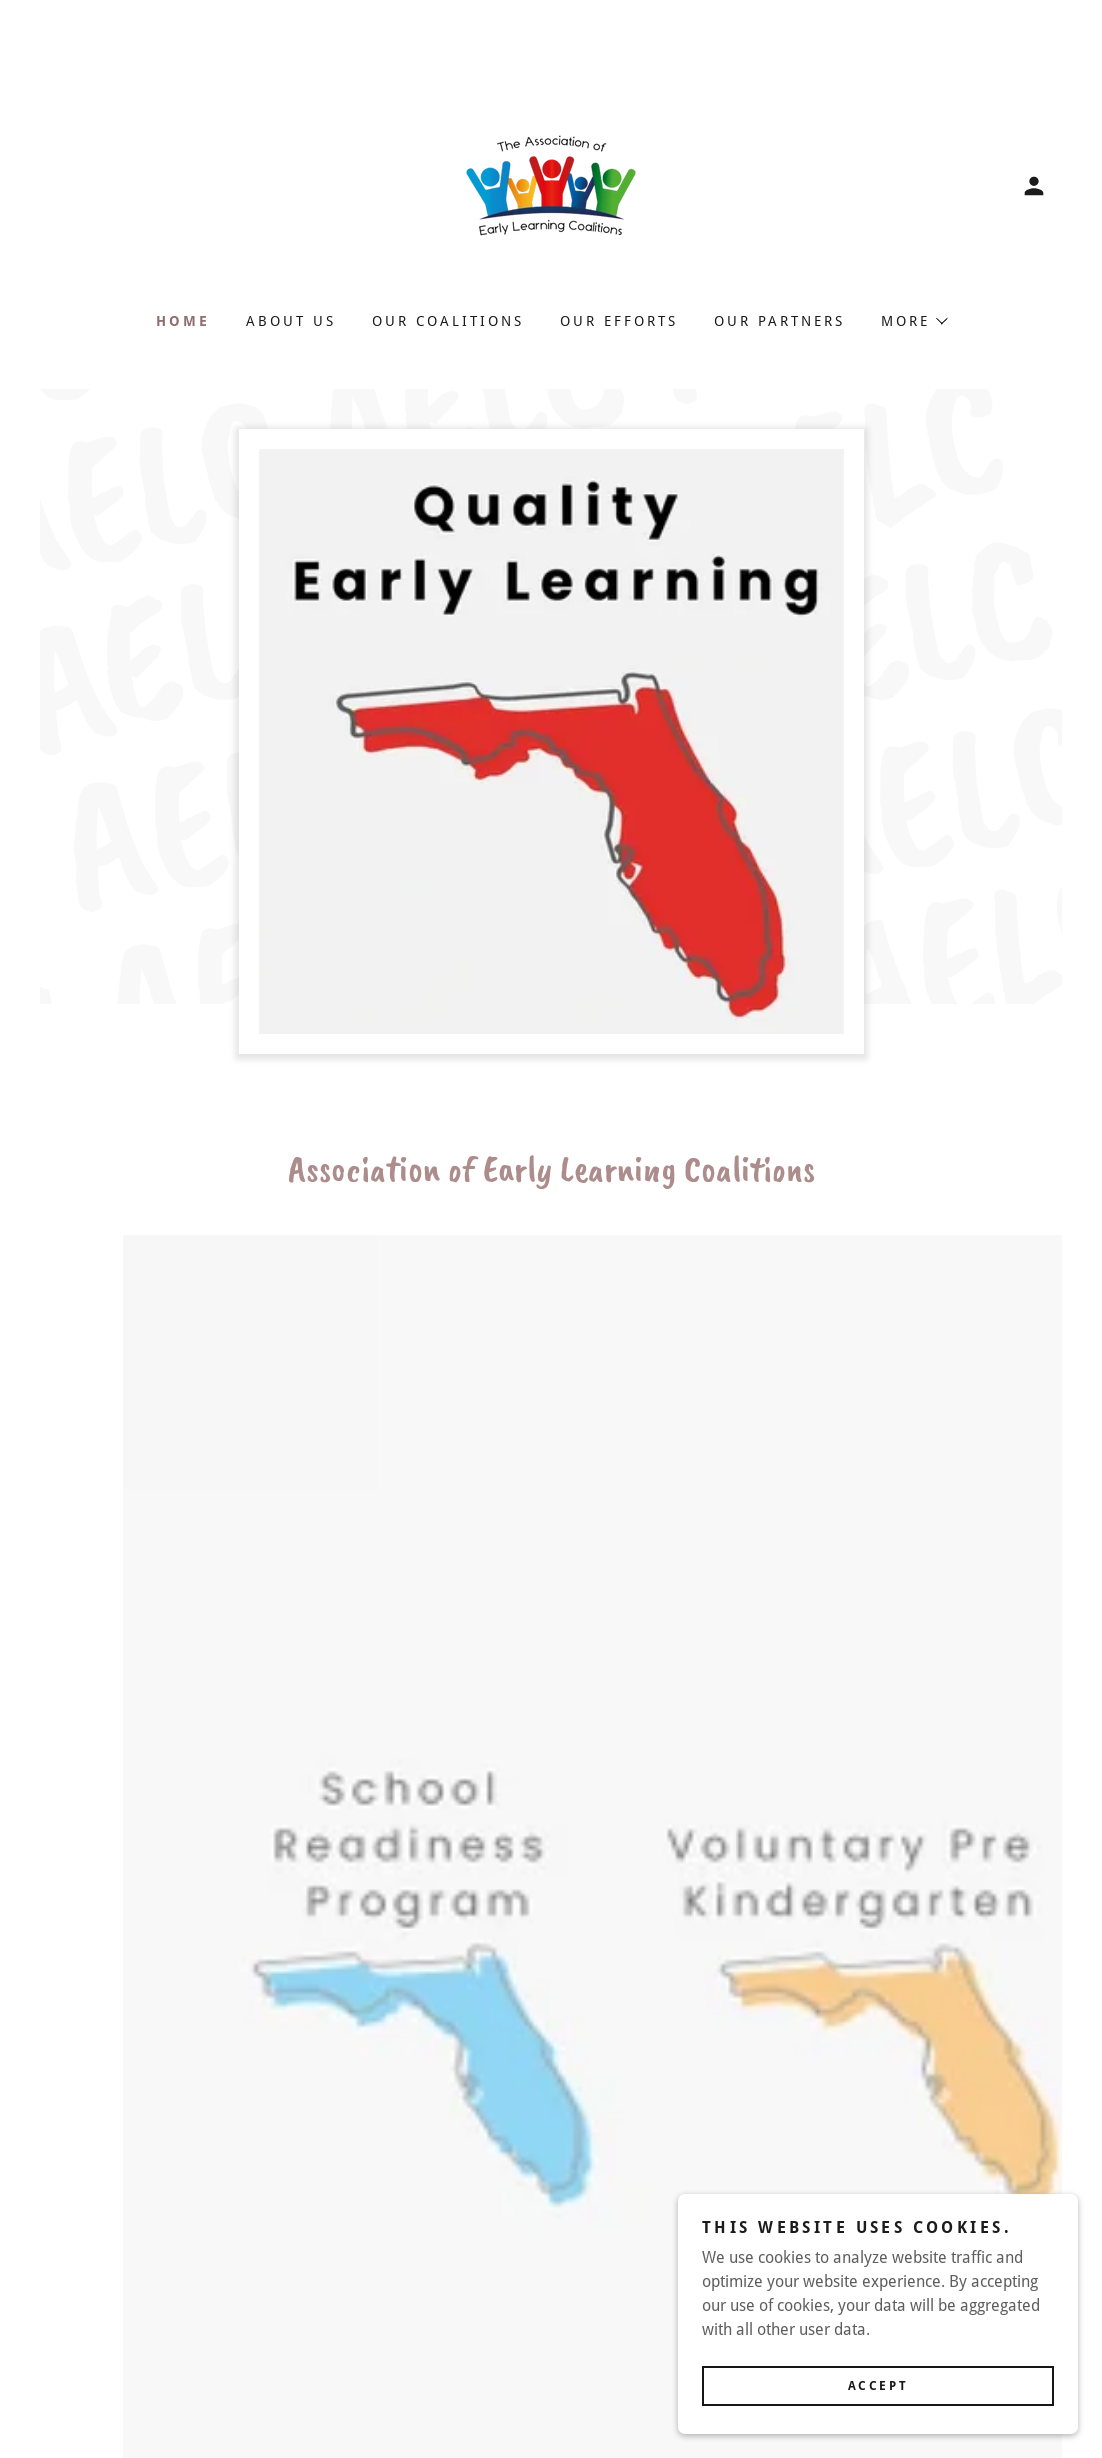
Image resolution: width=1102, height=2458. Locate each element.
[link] (551, 184)
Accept (878, 2386)
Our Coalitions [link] (448, 321)
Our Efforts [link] (619, 321)
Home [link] (183, 321)
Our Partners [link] (779, 321)
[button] (1034, 186)
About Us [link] (291, 321)
